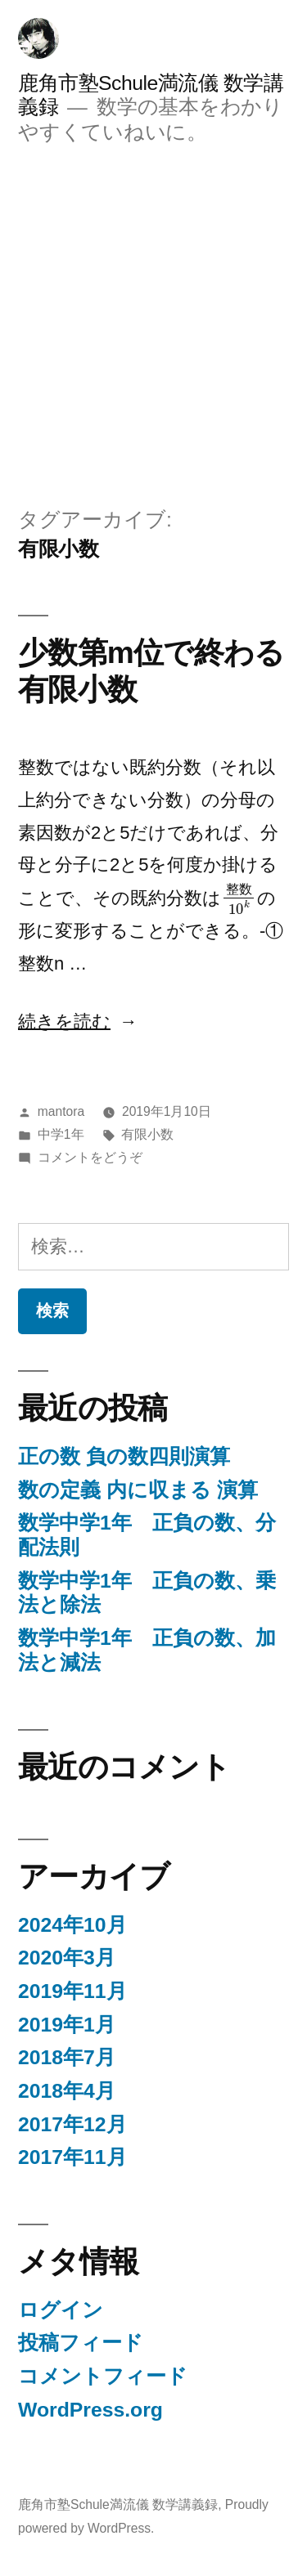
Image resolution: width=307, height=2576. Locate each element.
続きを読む (64, 1021)
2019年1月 (66, 2025)
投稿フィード (80, 2343)
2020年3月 (66, 1958)
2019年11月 (72, 1991)
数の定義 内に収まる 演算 (138, 1490)
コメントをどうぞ (90, 1157)
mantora (61, 1111)
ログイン (60, 2310)
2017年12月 (72, 2124)
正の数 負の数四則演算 (124, 1456)
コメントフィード (102, 2376)
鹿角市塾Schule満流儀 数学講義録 (118, 2504)
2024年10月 (72, 1925)
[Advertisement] (153, 325)
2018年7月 (66, 2057)
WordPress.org (90, 2410)
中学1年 (61, 1134)
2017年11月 (72, 2157)
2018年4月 (66, 2091)
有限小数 (147, 1134)
